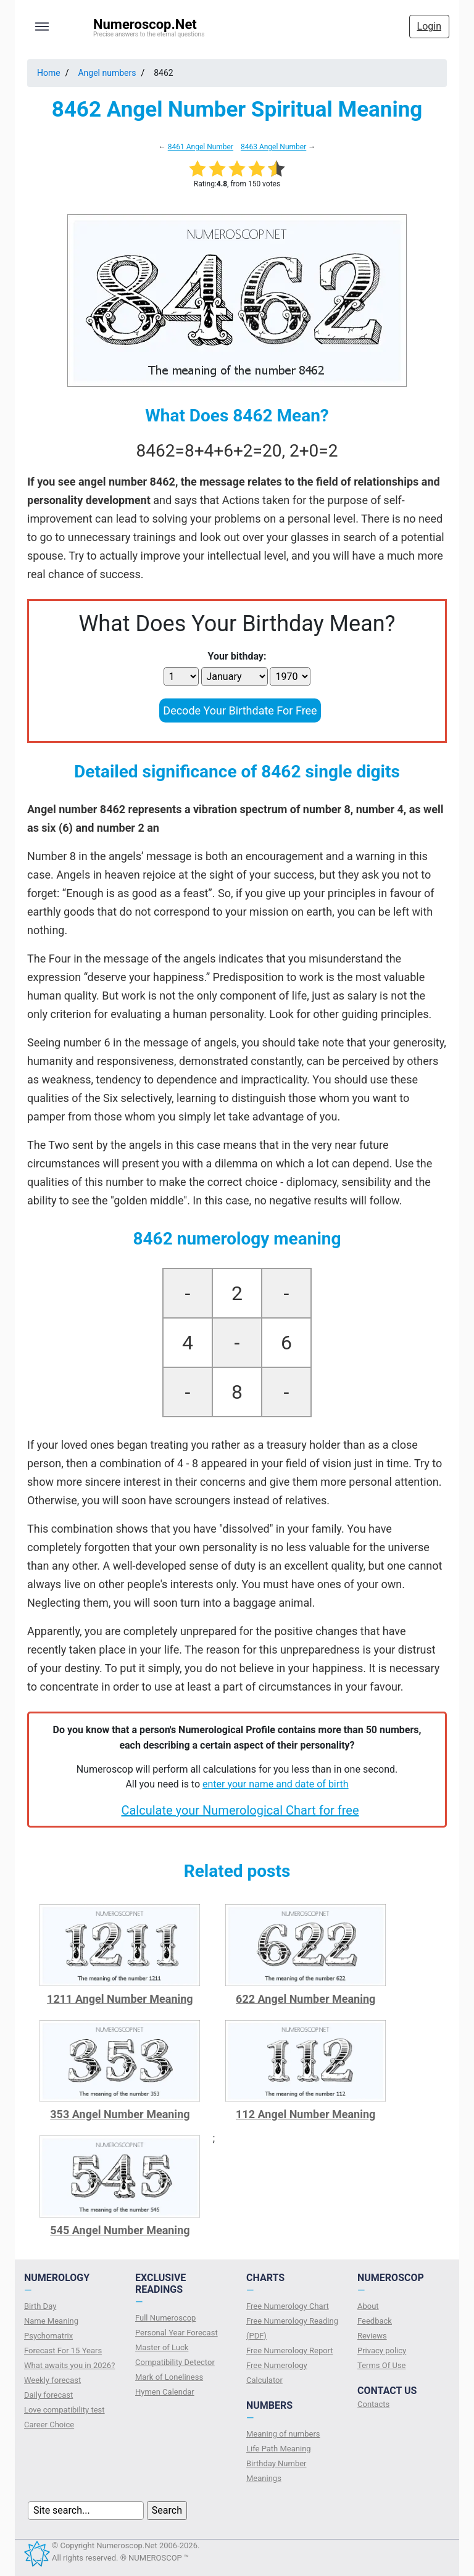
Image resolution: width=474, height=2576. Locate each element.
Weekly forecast (52, 2380)
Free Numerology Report (289, 2350)
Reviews (372, 2335)
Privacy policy (381, 2350)
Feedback (374, 2320)
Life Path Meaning (278, 2448)
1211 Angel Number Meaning (120, 1998)
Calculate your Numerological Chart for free (240, 1810)
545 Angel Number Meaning (119, 2230)
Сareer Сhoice (49, 2424)
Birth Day (40, 2306)
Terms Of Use (381, 2365)
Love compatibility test (64, 2409)
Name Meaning (51, 2320)
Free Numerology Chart (287, 2306)
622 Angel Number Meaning (305, 1998)
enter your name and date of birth (275, 1784)
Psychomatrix (48, 2335)
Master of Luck (161, 2347)
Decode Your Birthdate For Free (240, 710)
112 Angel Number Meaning (305, 2114)
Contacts (373, 2404)
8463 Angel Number (273, 147)
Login (429, 26)
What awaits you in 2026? (69, 2365)
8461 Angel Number (200, 147)
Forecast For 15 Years (63, 2350)
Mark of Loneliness (169, 2377)
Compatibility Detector (175, 2362)
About (368, 2306)
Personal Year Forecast (176, 2332)
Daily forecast (48, 2395)
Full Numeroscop (165, 2317)
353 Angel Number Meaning (119, 2114)
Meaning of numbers (283, 2433)
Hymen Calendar (164, 2391)
